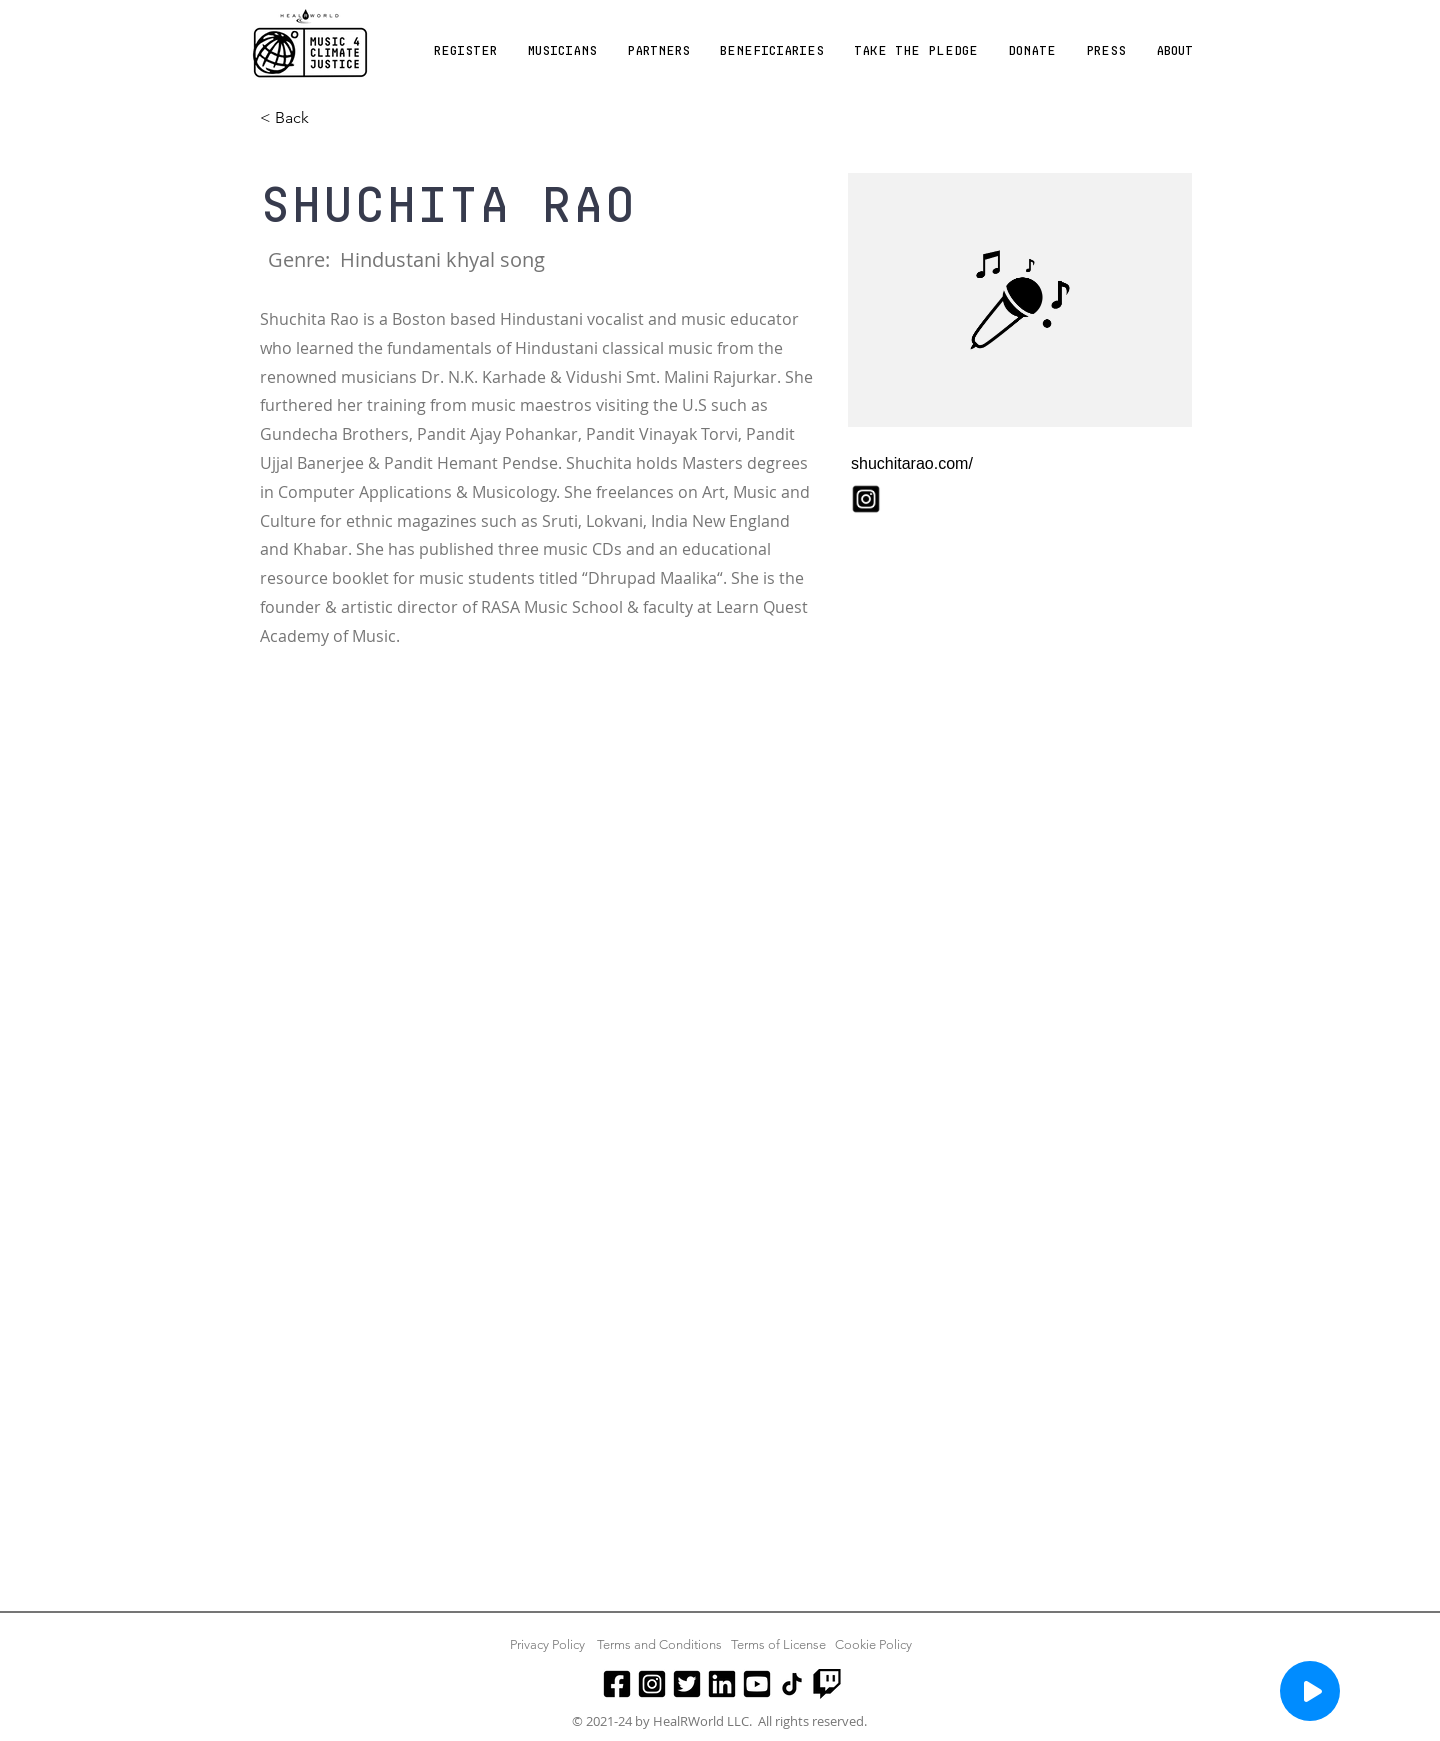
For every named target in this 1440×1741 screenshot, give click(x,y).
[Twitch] (827, 1684)
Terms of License (778, 1644)
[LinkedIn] (722, 1684)
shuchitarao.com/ (912, 463)
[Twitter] (687, 1684)
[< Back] (299, 118)
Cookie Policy (873, 1644)
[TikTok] (792, 1684)
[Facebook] (617, 1684)
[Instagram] (652, 1684)
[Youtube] (757, 1684)
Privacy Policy (547, 1644)
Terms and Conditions (659, 1644)
